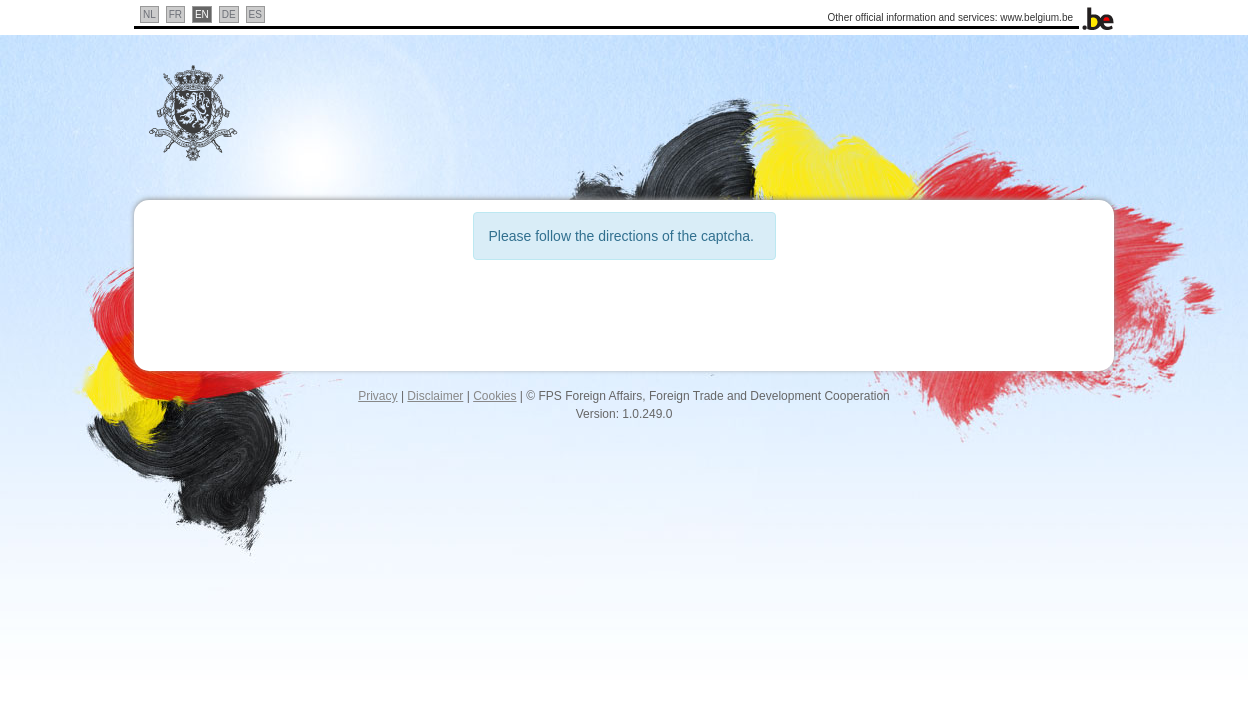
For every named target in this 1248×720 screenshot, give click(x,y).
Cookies (494, 396)
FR (175, 14)
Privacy (377, 396)
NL (149, 14)
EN (202, 14)
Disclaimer (435, 396)
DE (229, 14)
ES (255, 14)
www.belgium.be (1036, 17)
